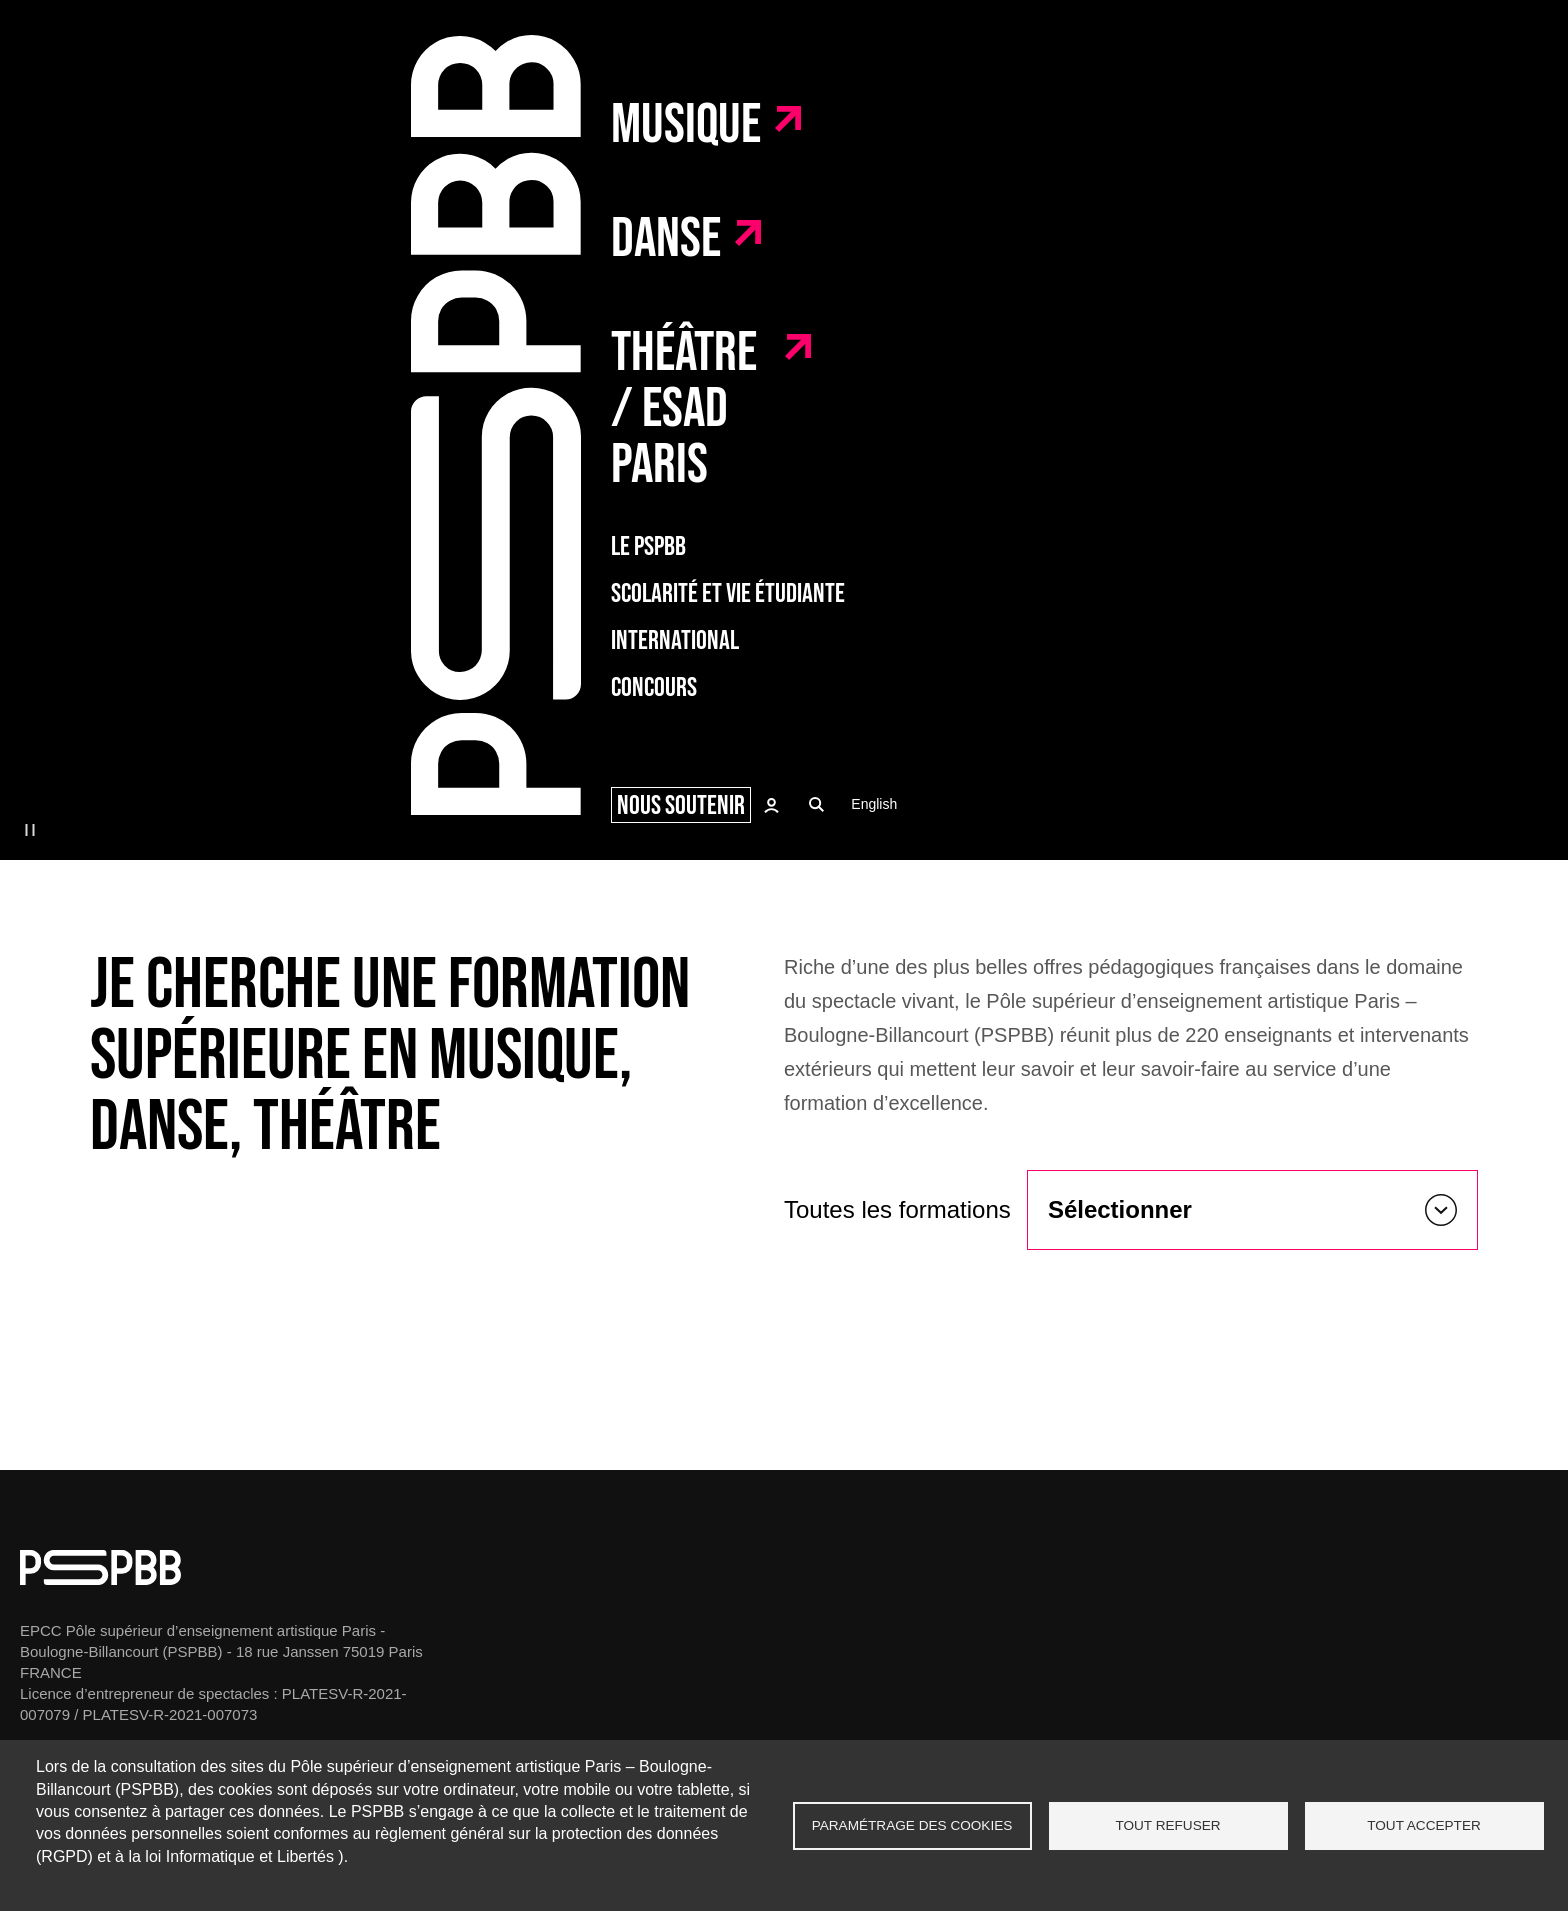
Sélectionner (1120, 1209)
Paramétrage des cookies (912, 1825)
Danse (666, 240)
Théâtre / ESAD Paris (684, 410)
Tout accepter (1424, 1825)
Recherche (817, 805)
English (874, 804)
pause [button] (30, 830)
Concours (654, 688)
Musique (686, 126)
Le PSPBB (648, 547)
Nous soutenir (681, 806)
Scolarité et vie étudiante (728, 594)
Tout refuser (1167, 1825)
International (675, 641)
